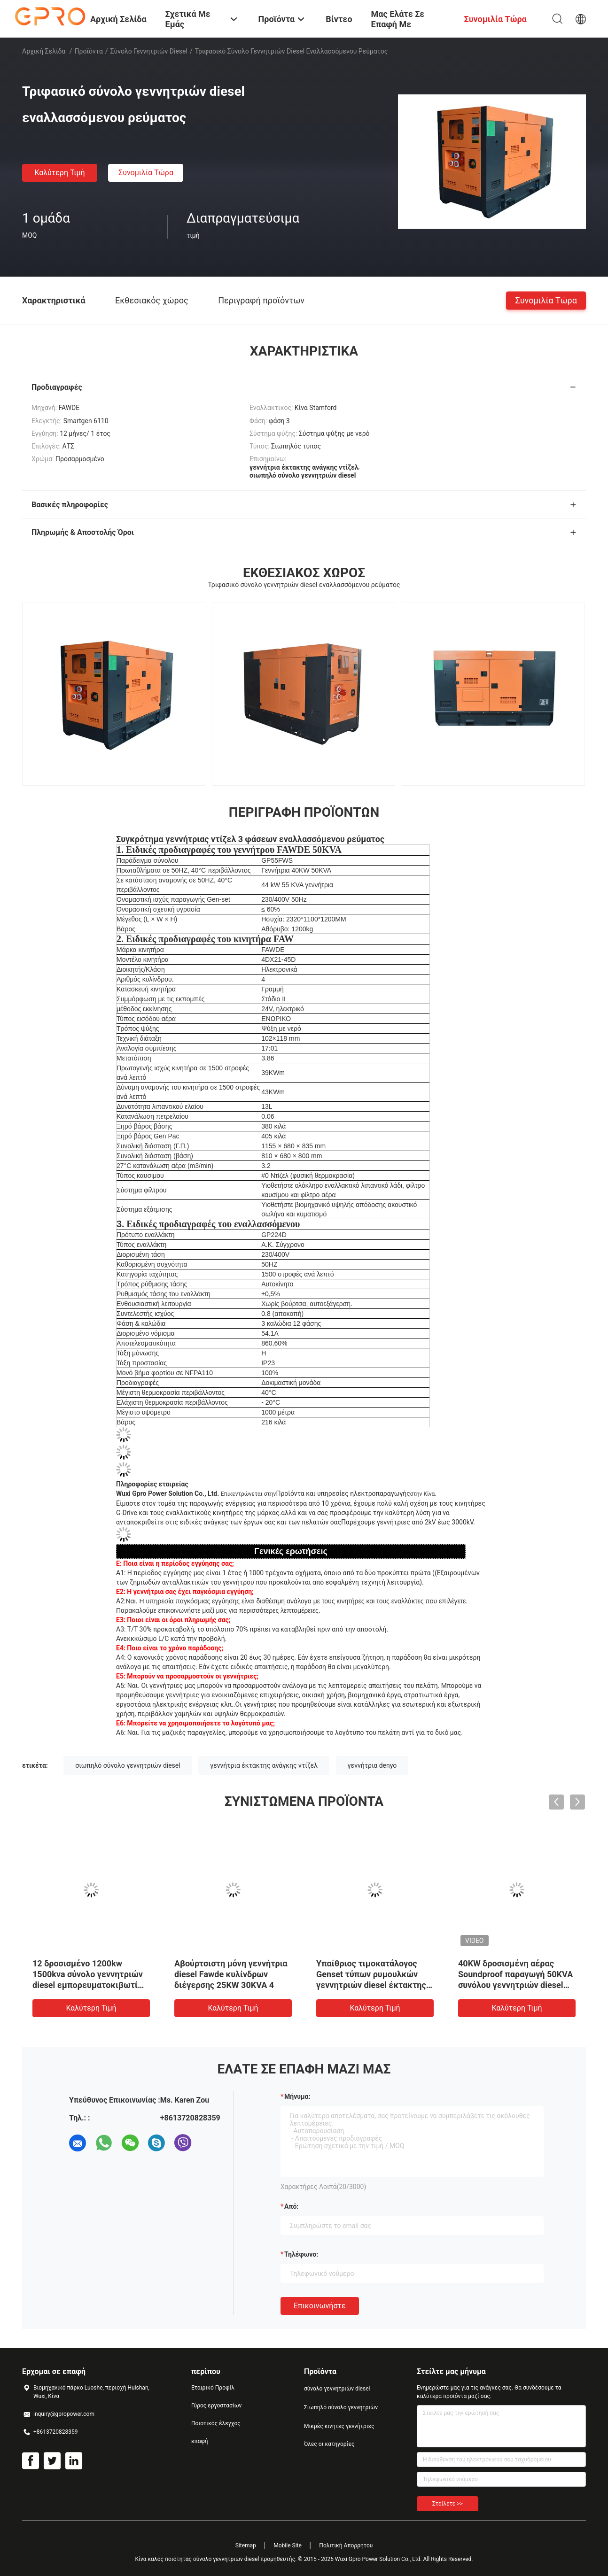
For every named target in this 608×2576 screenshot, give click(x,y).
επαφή (199, 2441)
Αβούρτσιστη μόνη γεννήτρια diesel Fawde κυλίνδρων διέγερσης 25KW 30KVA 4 (231, 1974)
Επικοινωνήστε (320, 2305)
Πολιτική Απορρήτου (346, 2545)
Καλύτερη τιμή (59, 172)
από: (291, 2206)
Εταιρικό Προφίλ (212, 2387)
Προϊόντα (89, 51)
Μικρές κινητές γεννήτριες (339, 2426)
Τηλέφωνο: (301, 2254)
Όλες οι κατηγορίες (329, 2444)
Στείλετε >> (447, 2503)
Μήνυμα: (297, 2096)
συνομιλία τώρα (145, 172)
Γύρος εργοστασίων (216, 2405)
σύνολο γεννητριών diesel (148, 51)
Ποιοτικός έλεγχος (216, 2423)
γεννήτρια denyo (372, 1765)
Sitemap (245, 2545)
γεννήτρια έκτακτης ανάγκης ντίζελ (264, 1765)
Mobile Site (287, 2545)
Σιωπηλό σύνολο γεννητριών (341, 2407)
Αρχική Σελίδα (43, 51)
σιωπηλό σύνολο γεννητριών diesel (127, 1765)
